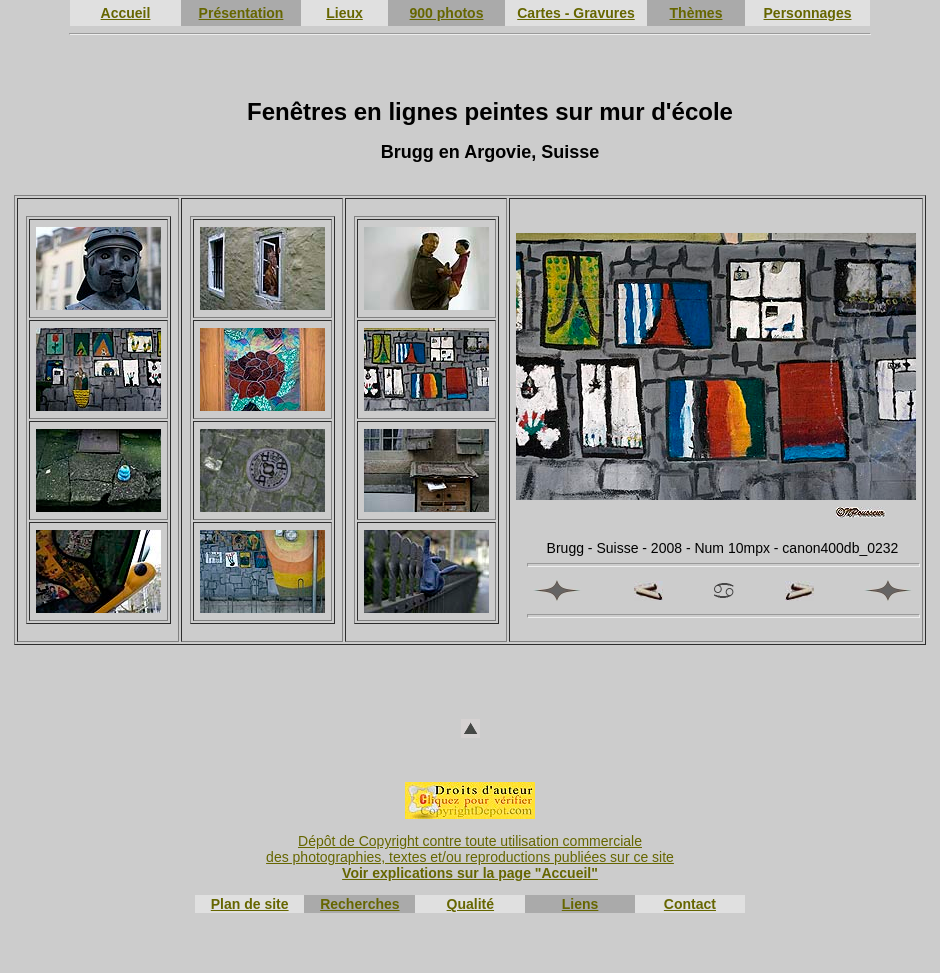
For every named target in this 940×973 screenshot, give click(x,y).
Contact (690, 904)
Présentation (241, 13)
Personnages (808, 13)
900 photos (447, 13)
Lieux (344, 13)
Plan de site (250, 904)
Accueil (126, 13)
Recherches (359, 904)
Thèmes (696, 13)
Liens (580, 904)
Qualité (470, 904)
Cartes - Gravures (576, 13)
